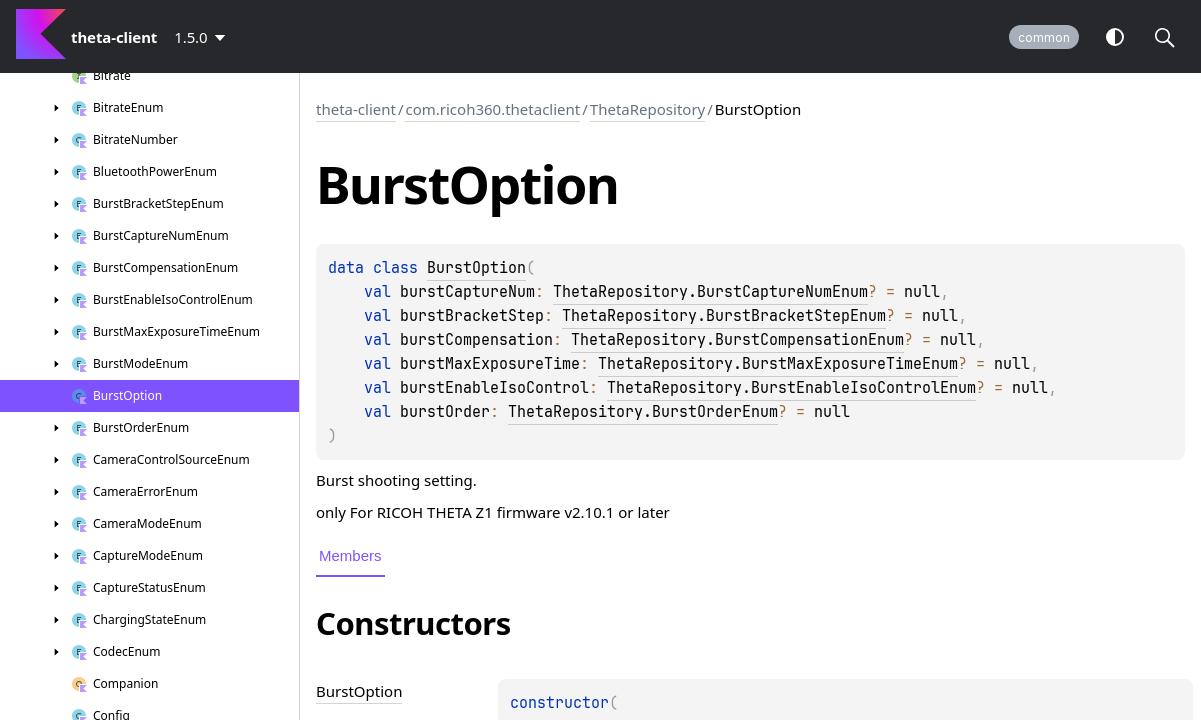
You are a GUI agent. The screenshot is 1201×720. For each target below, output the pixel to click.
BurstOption (476, 268)
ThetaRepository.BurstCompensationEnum (737, 340)
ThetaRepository (647, 109)
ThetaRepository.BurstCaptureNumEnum (710, 292)
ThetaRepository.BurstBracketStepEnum (724, 316)
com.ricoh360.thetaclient (492, 109)
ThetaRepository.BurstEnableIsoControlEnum (791, 388)
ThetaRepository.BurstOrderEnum (643, 412)
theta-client (356, 109)
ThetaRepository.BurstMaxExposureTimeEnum (778, 364)
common (1044, 37)
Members (350, 555)
